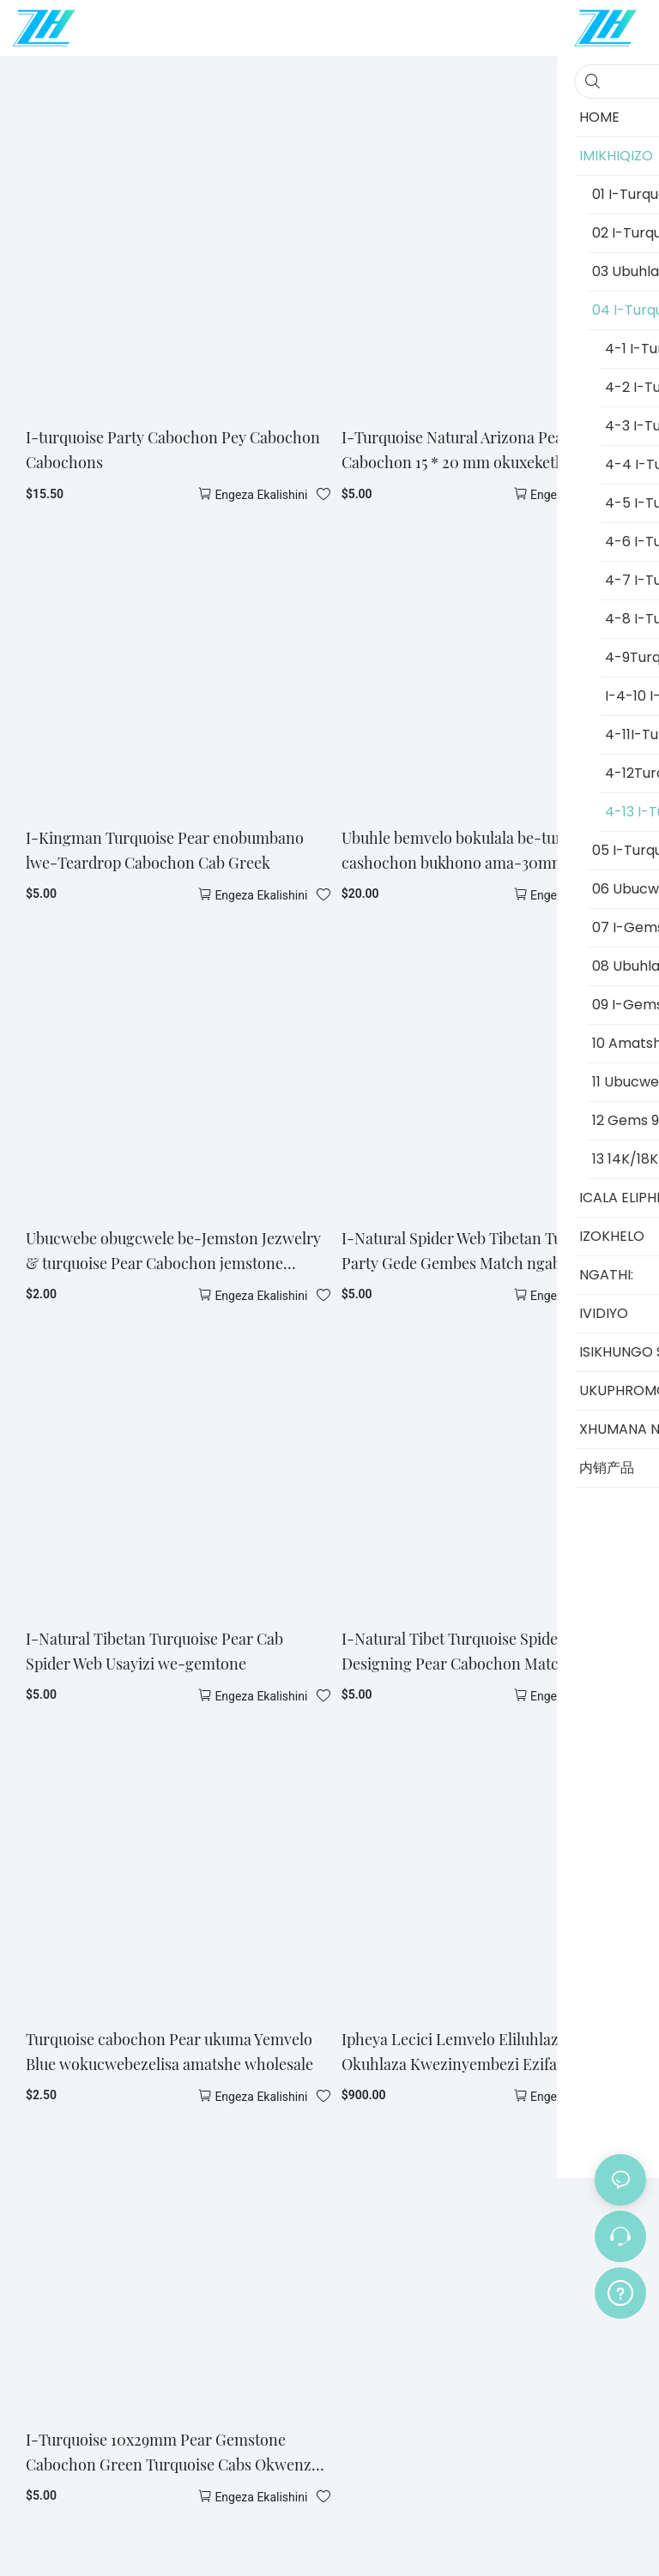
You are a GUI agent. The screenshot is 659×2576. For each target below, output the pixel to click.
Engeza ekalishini (261, 495)
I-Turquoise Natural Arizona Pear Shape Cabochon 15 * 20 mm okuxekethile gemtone (493, 449)
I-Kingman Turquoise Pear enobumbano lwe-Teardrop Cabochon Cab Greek (165, 850)
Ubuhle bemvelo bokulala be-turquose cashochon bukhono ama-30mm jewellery (487, 850)
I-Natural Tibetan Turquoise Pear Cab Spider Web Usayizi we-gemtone (154, 1651)
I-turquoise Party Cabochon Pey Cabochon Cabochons (173, 449)
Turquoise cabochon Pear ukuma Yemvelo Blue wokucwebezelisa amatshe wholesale (169, 2051)
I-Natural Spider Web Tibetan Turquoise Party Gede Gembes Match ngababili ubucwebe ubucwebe (478, 1252)
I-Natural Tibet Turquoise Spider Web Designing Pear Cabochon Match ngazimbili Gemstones (493, 1652)
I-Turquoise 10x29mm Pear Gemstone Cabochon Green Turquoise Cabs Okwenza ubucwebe (172, 2453)
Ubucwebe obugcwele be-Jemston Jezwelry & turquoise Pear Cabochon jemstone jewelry (173, 1252)
